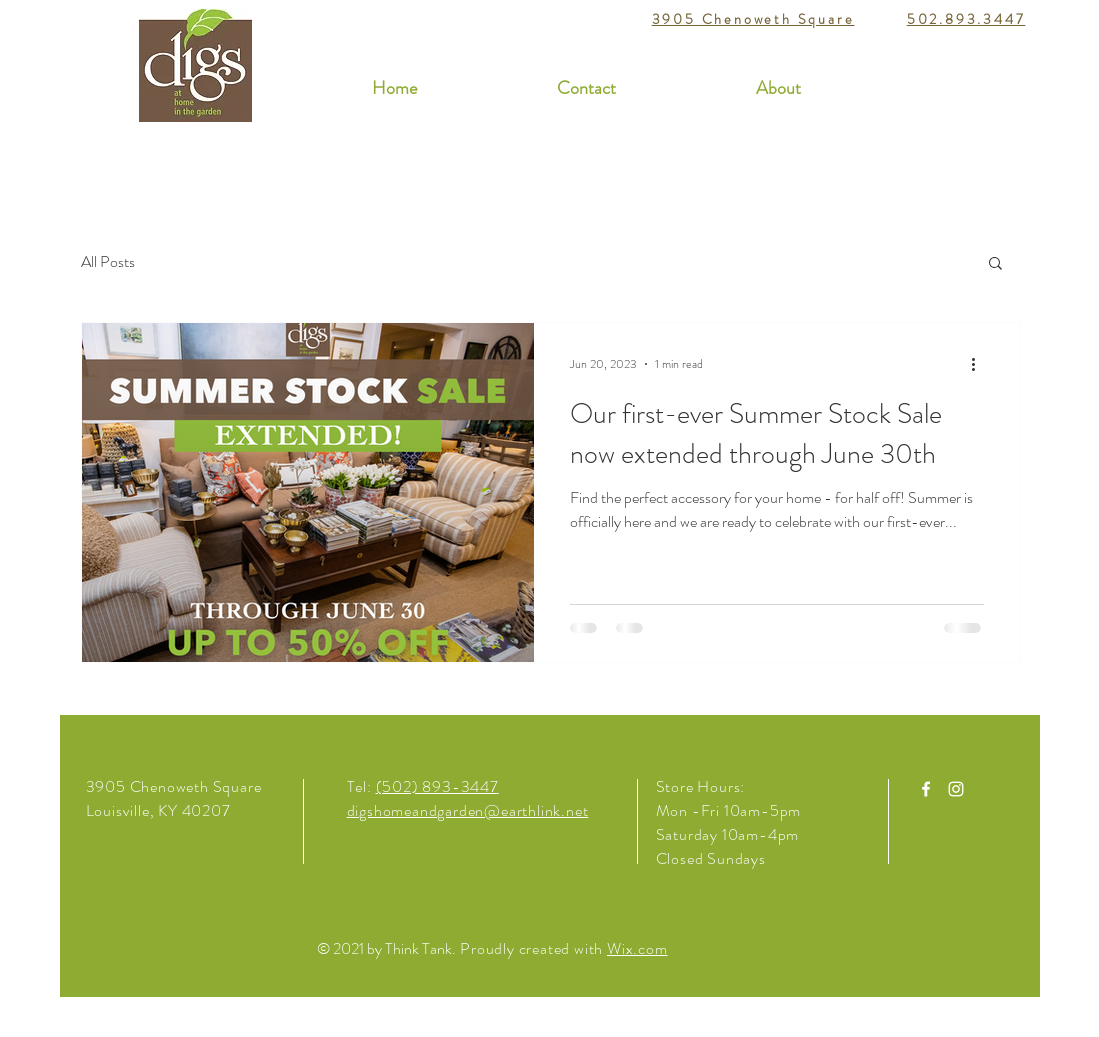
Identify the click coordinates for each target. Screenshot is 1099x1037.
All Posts (108, 262)
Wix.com (637, 948)
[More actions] (981, 364)
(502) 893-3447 (437, 786)
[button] (995, 264)
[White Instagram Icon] (956, 789)
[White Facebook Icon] (926, 789)
